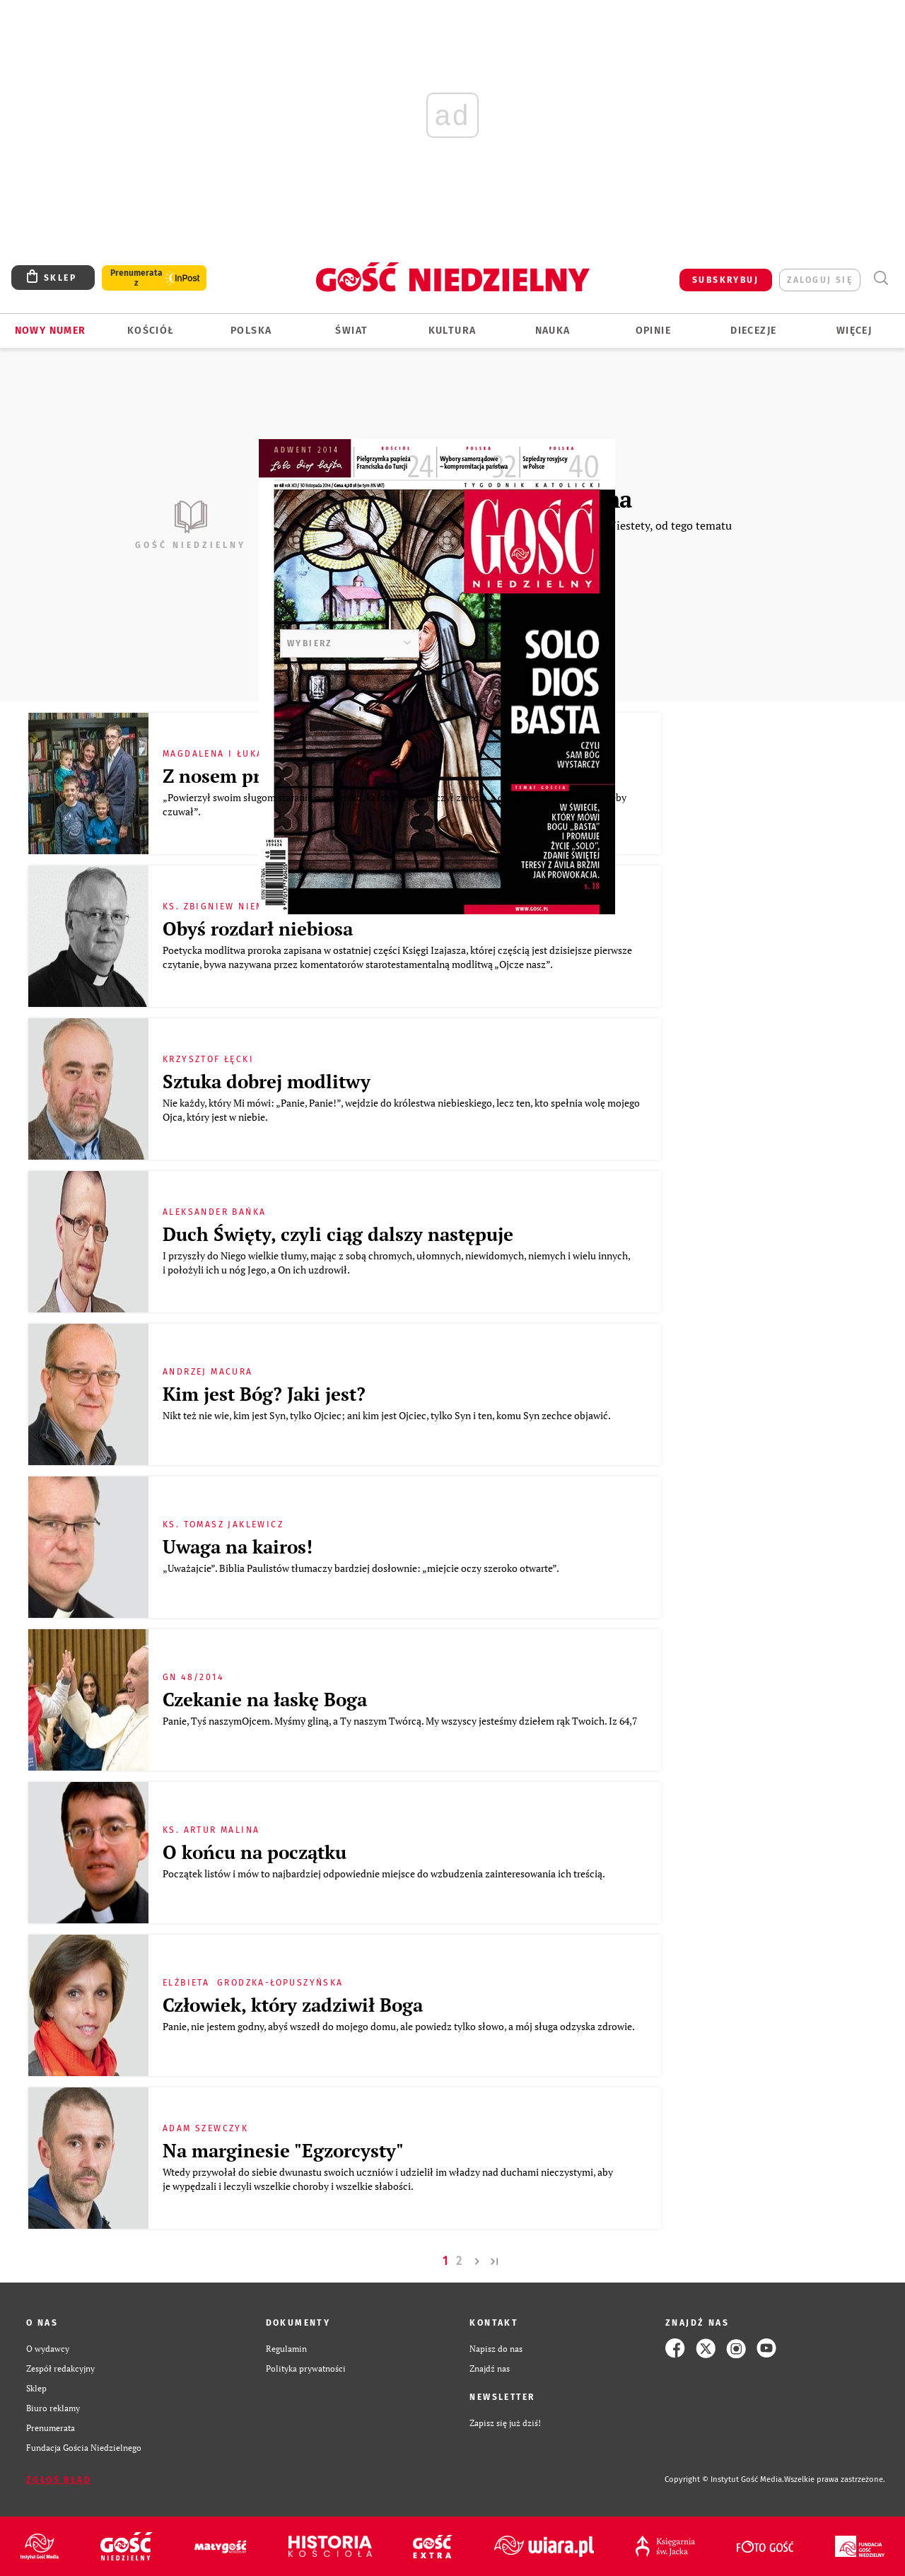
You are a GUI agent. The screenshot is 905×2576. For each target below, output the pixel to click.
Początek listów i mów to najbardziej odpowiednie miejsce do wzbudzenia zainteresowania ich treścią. (386, 1873)
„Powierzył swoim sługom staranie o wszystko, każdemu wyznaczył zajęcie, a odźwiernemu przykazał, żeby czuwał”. (394, 804)
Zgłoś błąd (58, 2480)
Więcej (854, 331)
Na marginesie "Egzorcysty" (283, 2150)
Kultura (452, 331)
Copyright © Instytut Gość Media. (724, 2479)
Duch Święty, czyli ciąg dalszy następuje (338, 1234)
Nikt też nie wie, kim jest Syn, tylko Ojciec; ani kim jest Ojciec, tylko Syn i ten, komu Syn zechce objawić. (390, 1415)
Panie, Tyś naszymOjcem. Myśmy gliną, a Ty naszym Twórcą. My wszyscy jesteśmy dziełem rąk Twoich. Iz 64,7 (401, 1720)
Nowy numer (50, 331)
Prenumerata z (136, 278)
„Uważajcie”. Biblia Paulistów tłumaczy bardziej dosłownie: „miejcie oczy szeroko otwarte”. (364, 1568)
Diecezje (753, 331)
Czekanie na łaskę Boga (265, 1699)
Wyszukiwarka (881, 278)
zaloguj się (820, 280)
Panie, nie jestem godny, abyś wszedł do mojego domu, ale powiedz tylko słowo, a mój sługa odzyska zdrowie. (400, 2026)
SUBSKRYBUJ (725, 280)
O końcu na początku (257, 1852)
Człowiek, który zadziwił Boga (293, 2005)
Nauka (553, 331)
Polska (251, 331)
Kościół (151, 331)
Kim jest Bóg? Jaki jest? (264, 1394)
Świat (351, 331)
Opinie (653, 331)
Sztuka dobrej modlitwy (266, 1081)
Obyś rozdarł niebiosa (260, 928)
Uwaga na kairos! (240, 1546)
